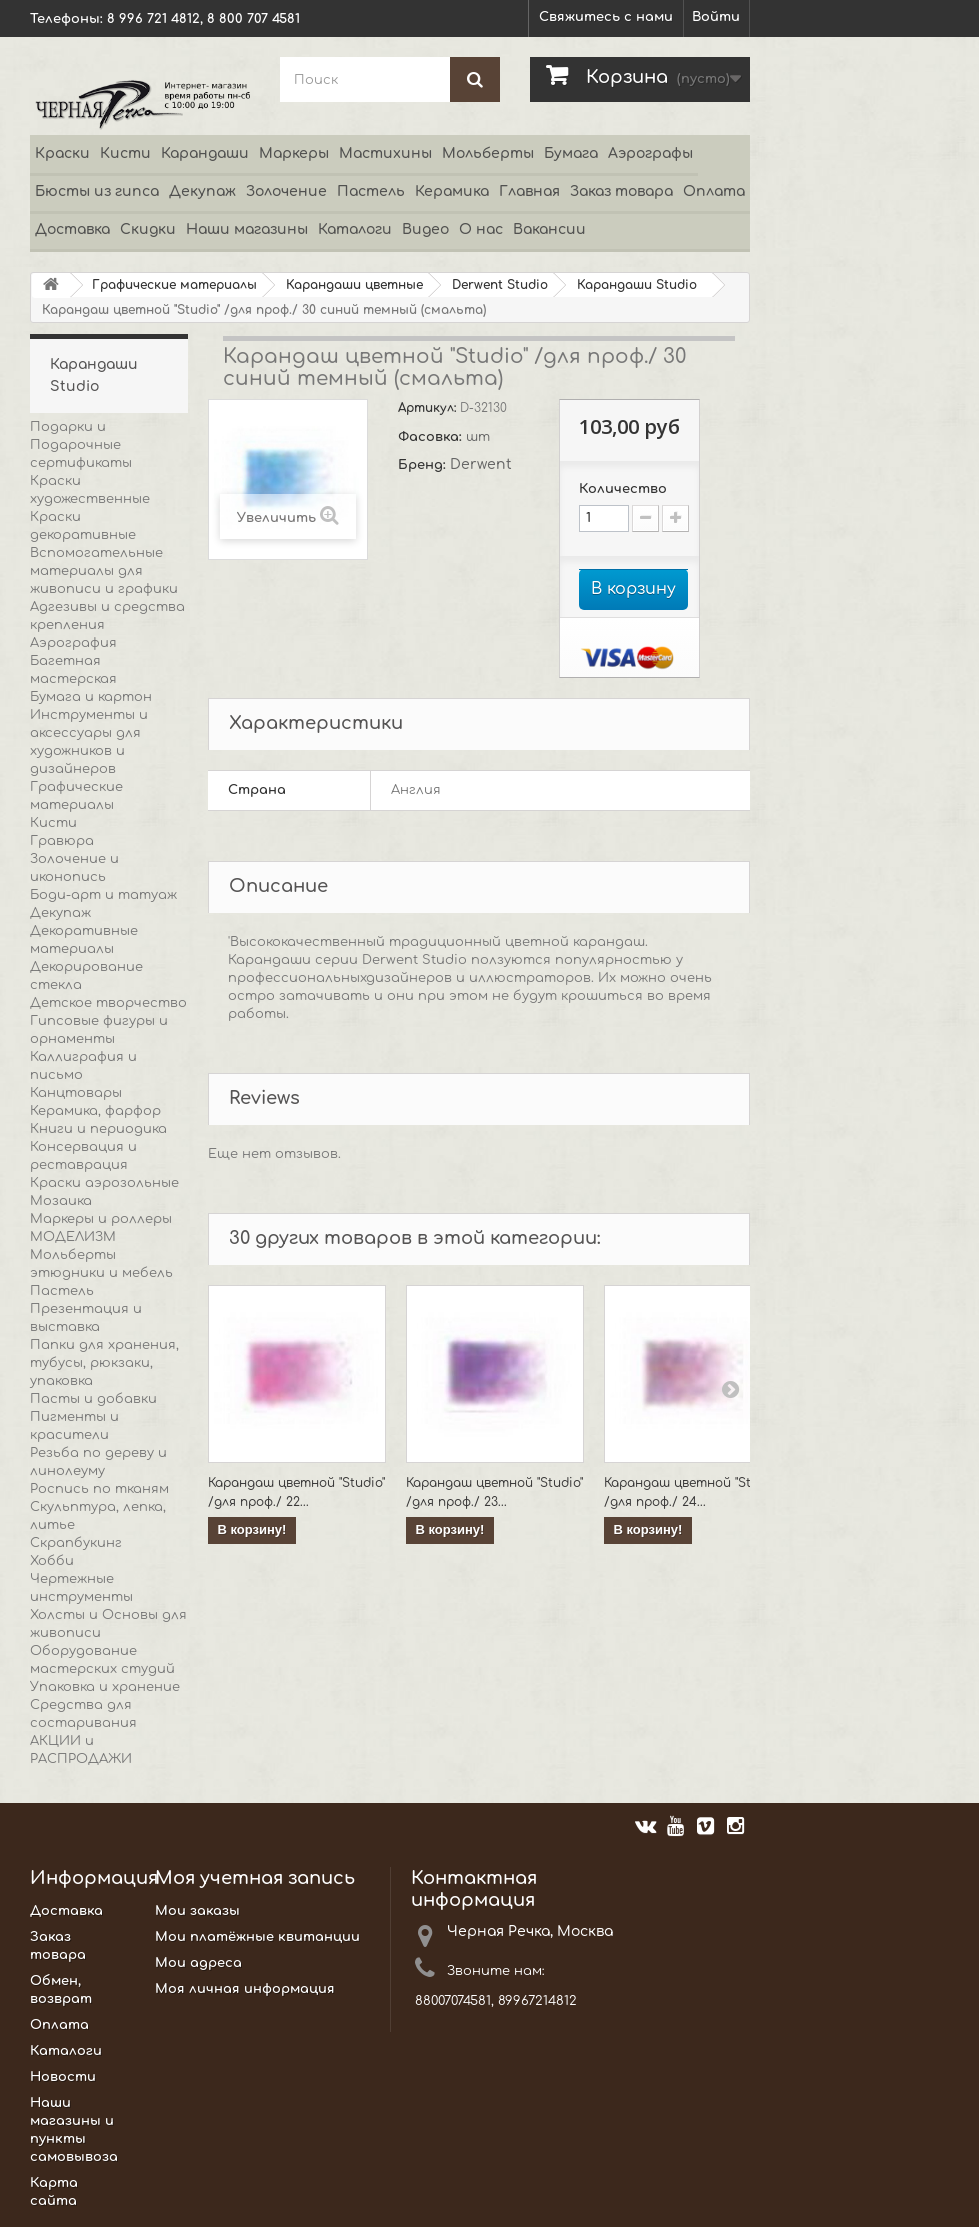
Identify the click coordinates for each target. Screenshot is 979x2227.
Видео (425, 229)
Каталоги (355, 229)
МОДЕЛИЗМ (73, 1237)
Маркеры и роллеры (101, 1219)
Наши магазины (247, 229)
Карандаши (205, 153)
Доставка (72, 229)
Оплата (714, 191)
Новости (63, 2077)
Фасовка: (432, 437)
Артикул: (429, 408)
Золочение (286, 191)
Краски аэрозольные (104, 1183)
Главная (529, 191)
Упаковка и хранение (105, 1687)
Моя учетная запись (255, 1878)
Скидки (148, 229)
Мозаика (61, 1201)
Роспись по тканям (99, 1489)
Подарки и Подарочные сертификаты (81, 445)
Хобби (52, 1561)
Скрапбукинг (76, 1543)
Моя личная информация (245, 1989)
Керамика (452, 191)
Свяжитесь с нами (606, 17)
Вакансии (549, 229)
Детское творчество (108, 1003)
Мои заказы (197, 1911)
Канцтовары (76, 1093)
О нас (481, 229)
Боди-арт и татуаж (103, 895)
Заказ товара (621, 191)
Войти (716, 17)
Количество (623, 489)
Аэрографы (650, 153)
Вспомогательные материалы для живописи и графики (104, 571)
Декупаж (202, 191)
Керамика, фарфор (95, 1111)
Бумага (571, 153)
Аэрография (73, 643)
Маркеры (294, 153)
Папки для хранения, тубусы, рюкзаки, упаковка (104, 1363)
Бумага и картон (91, 697)
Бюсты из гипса (97, 191)
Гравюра (62, 841)
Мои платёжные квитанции (257, 1937)
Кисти (125, 153)
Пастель (371, 191)
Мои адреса (198, 1963)
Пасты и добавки (93, 1399)
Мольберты (488, 153)
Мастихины (385, 153)
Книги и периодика (98, 1129)
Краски (62, 153)
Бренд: (424, 465)
